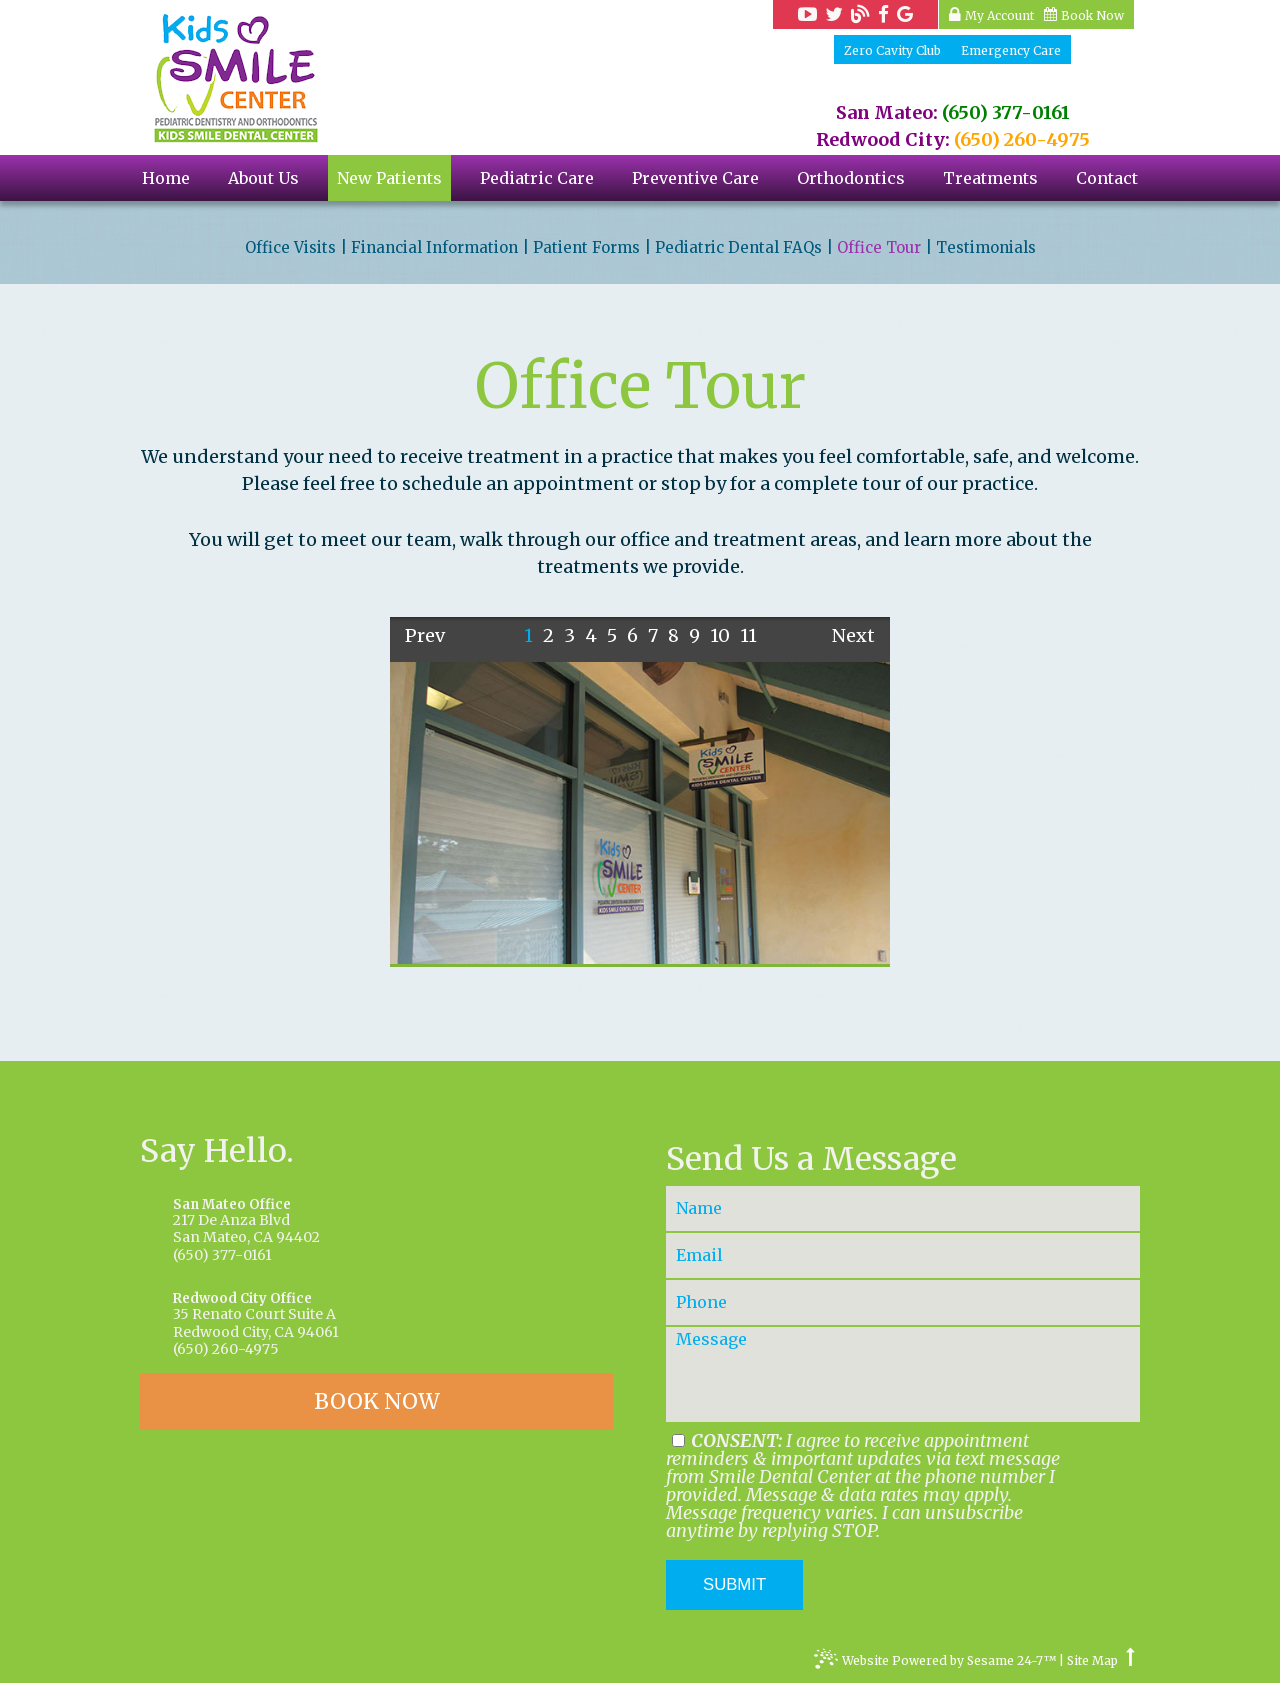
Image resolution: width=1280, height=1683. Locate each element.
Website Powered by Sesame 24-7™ (935, 1663)
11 (748, 635)
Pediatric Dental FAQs (738, 248)
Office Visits (290, 248)
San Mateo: (887, 112)
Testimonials (986, 248)
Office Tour (879, 248)
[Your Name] (903, 1208)
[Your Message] (903, 1374)
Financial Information (434, 248)
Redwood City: (883, 139)
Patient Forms (586, 248)
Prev (425, 635)
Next (853, 635)
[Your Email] (903, 1255)
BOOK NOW (377, 1401)
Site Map (1092, 1661)
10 (720, 635)
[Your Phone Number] (903, 1302)
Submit (734, 1584)
